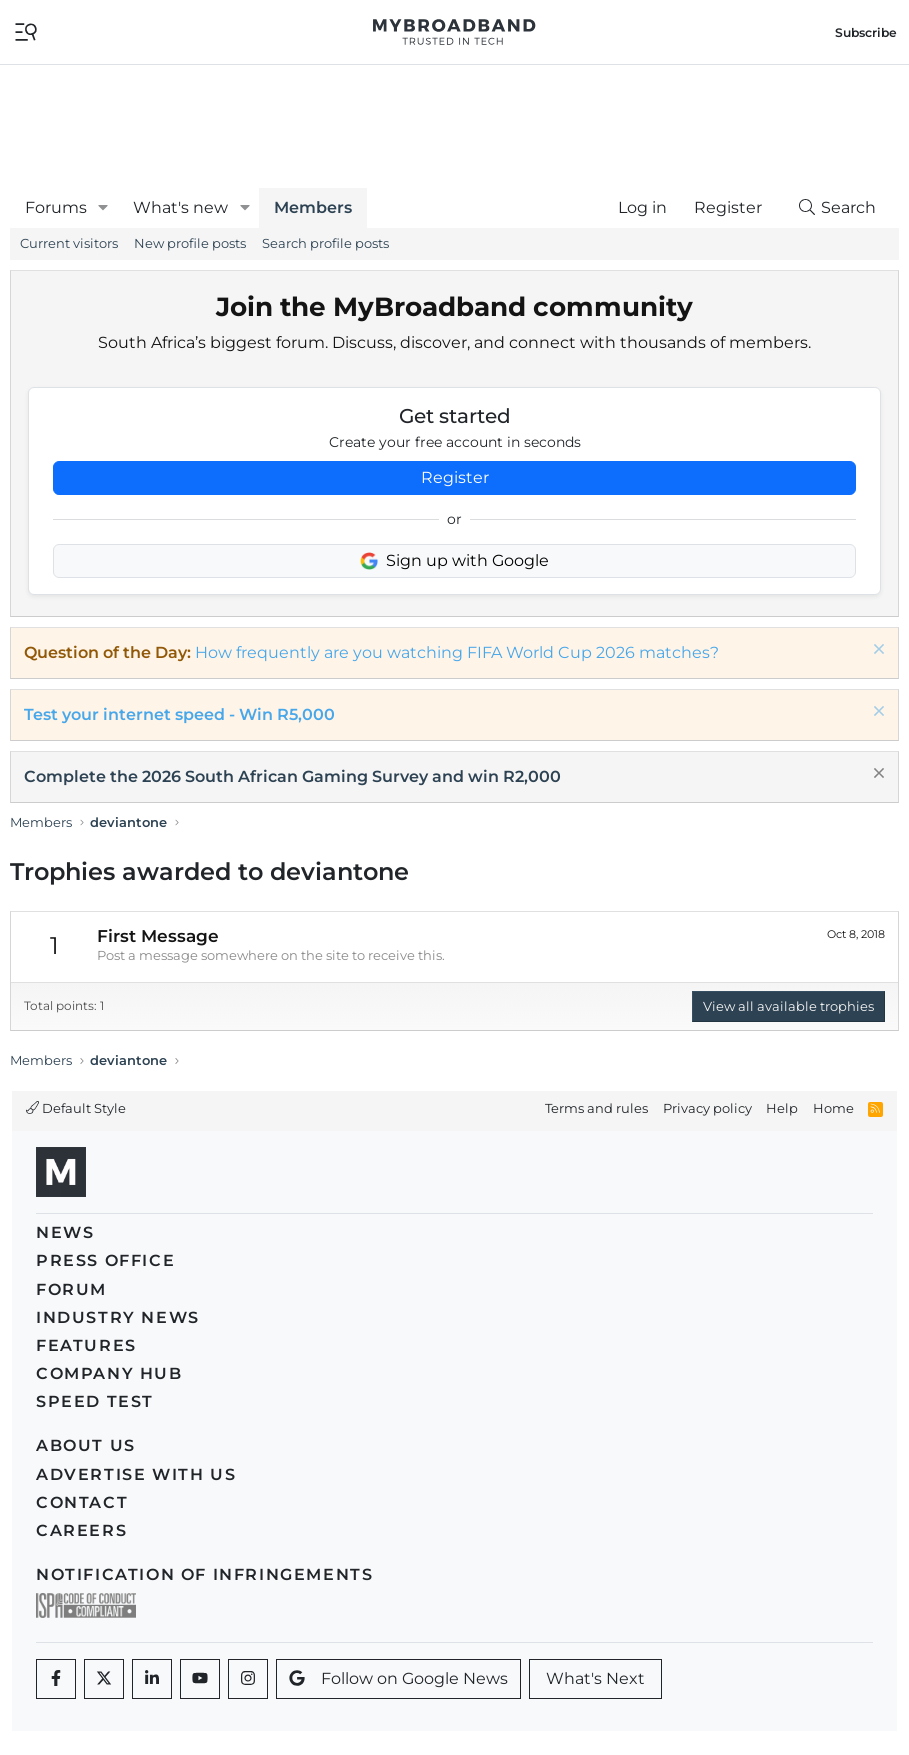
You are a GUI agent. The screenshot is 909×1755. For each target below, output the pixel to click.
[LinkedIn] (152, 1679)
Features (86, 1345)
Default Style (76, 1108)
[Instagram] (248, 1679)
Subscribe (866, 32)
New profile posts (190, 243)
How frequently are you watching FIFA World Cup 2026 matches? (457, 652)
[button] (103, 208)
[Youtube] (200, 1679)
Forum (71, 1289)
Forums (56, 207)
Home (833, 1108)
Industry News (118, 1317)
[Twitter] (104, 1679)
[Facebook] (56, 1679)
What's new (180, 207)
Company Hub (109, 1373)
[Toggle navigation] (26, 30)
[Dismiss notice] (876, 651)
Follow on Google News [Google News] (398, 1678)
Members (313, 207)
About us (86, 1445)
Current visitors (69, 243)
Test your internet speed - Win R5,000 (179, 714)
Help (782, 1108)
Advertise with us (136, 1474)
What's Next (595, 1678)
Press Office (105, 1260)
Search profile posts (325, 243)
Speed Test (95, 1401)
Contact (82, 1502)
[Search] (836, 208)
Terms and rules (596, 1108)
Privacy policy (707, 1108)
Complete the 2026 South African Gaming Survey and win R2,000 (292, 776)
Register (455, 477)
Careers (81, 1530)
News (65, 1232)
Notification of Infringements (204, 1574)
